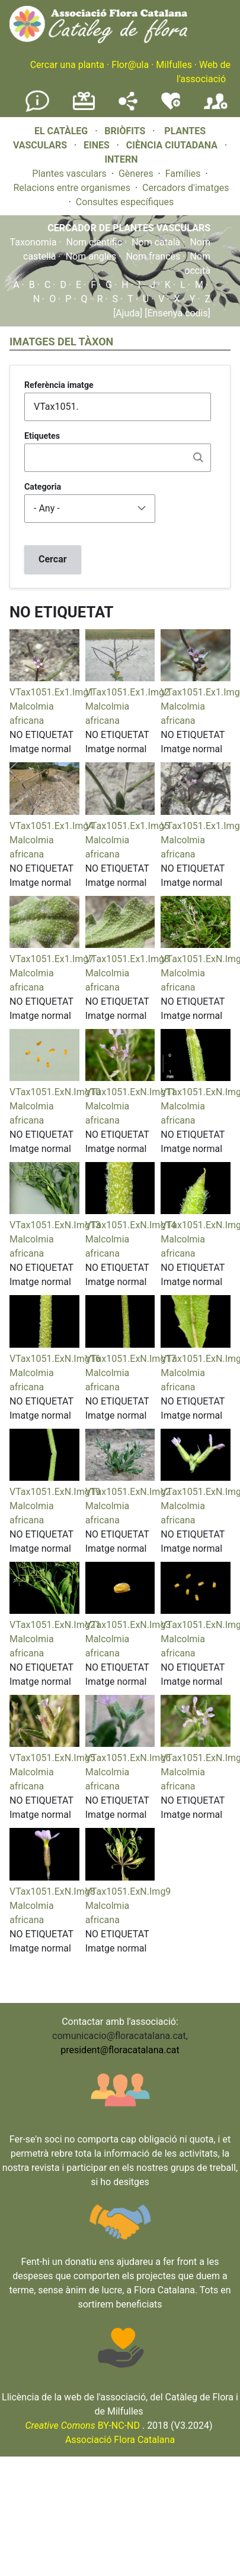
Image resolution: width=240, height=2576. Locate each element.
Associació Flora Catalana (120, 2439)
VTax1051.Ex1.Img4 (51, 825)
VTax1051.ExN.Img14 (131, 1225)
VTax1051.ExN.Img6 (128, 1757)
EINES (97, 145)
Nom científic (94, 242)
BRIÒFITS (126, 131)
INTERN (120, 159)
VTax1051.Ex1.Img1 (51, 692)
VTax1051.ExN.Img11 (131, 1092)
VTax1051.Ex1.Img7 (51, 959)
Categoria (42, 486)
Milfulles (174, 64)
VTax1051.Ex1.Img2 (127, 692)
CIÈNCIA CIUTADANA (171, 145)
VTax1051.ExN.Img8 (52, 1891)
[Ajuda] (127, 313)
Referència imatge (59, 385)
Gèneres (136, 173)
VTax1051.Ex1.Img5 (127, 825)
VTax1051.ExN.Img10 (55, 1092)
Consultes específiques (125, 202)
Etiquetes (42, 436)
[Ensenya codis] (176, 313)
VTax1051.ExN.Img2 (128, 1491)
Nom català (156, 242)
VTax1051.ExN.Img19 (55, 1491)
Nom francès (153, 256)
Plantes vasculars (69, 173)
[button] (44, 678)
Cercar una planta (67, 64)
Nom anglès (91, 256)
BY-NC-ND (82, 2425)
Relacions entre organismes (71, 187)
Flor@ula (130, 64)
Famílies (183, 173)
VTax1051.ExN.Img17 (131, 1358)
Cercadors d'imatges (185, 187)
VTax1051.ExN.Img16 (55, 1358)
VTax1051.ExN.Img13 (55, 1225)
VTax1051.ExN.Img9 (128, 1891)
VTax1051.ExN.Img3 (128, 1624)
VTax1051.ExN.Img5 (52, 1757)
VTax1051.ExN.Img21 (55, 1624)
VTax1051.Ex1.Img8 (127, 959)
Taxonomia (33, 242)
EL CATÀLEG (61, 131)
